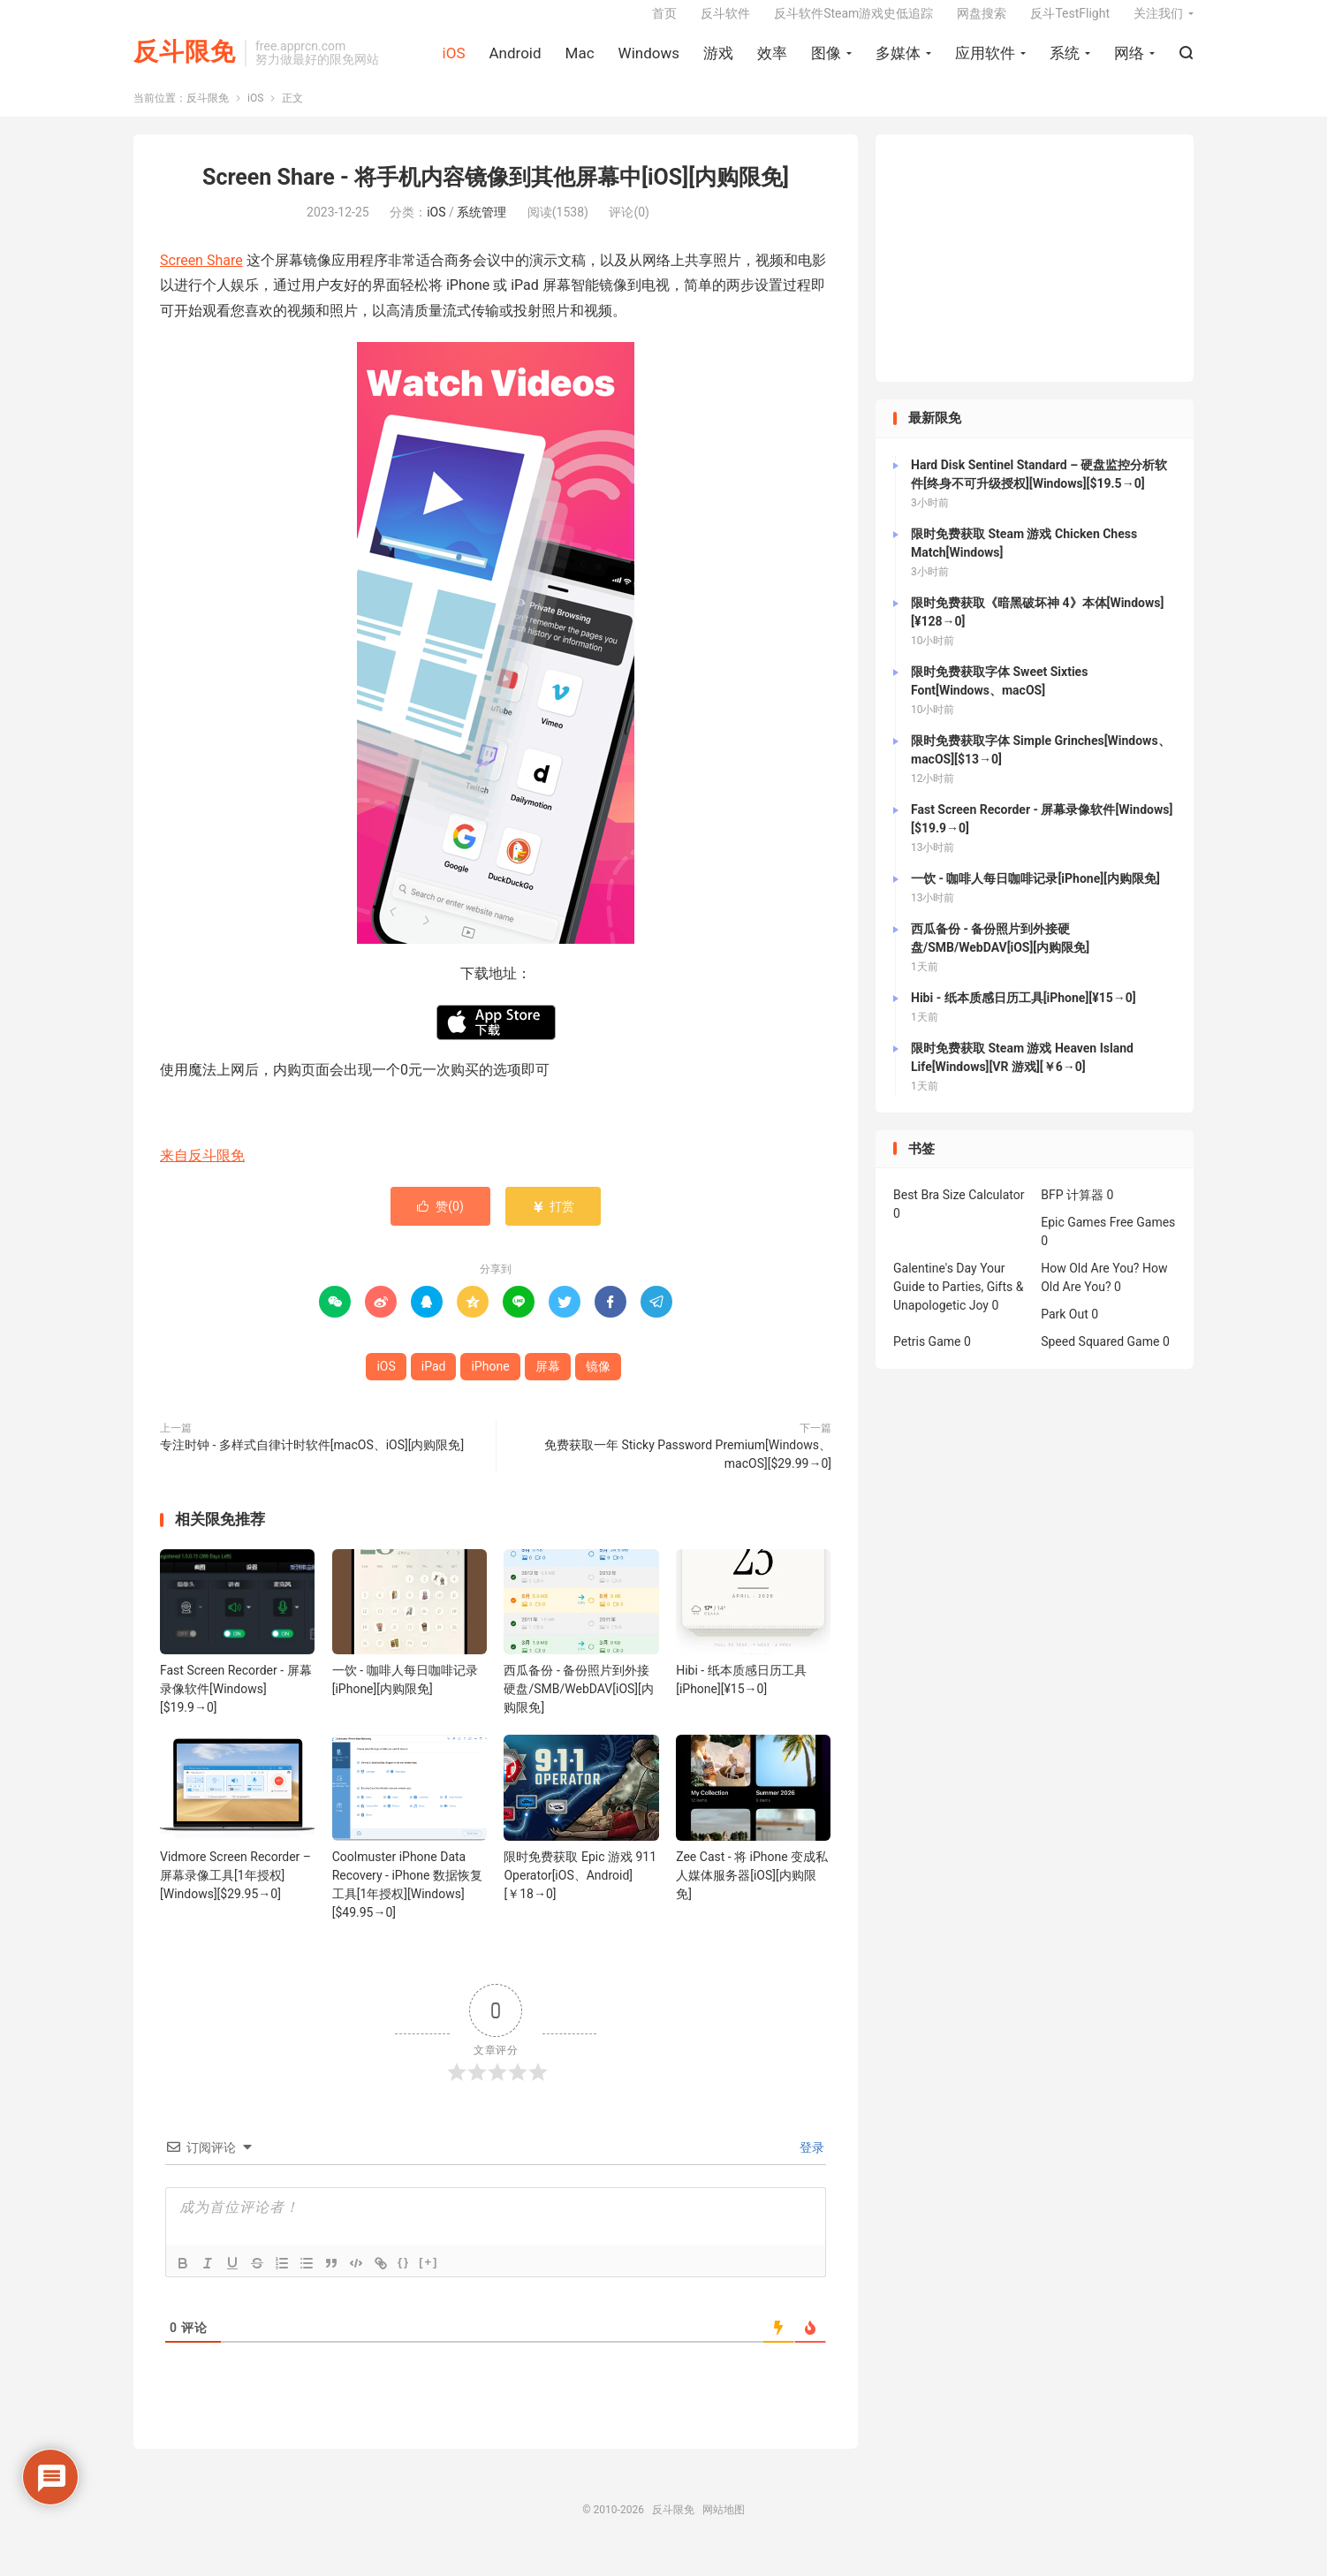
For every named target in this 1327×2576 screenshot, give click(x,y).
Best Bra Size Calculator (959, 1211)
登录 (810, 2163)
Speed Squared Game (1100, 1358)
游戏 (718, 63)
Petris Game (926, 1358)
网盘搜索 (981, 23)
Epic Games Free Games (1108, 1239)
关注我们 (1158, 23)
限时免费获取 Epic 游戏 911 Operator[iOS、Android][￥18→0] (580, 1891)
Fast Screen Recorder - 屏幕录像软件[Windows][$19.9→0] (236, 1705)
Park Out (1064, 1331)
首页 (664, 23)
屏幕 (547, 1383)
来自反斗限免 (202, 1172)
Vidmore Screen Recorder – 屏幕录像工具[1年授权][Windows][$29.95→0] (235, 1891)
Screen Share (201, 276)
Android (515, 63)
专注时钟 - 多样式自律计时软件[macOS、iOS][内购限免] (312, 1462)
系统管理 (481, 228)
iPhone (490, 1383)
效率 (772, 63)
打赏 (552, 1223)
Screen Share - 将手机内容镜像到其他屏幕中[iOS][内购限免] (495, 194)
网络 (1129, 63)
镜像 (598, 1383)
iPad (433, 1383)
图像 (826, 63)
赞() (440, 1223)
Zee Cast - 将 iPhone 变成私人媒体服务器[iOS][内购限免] (752, 1891)
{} (404, 2277)
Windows (648, 63)
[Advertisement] (1035, 275)
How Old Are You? (1090, 1285)
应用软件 (985, 63)
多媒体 (898, 63)
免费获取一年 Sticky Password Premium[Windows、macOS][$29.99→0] (687, 1471)
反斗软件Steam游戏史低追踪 (853, 23)
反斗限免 (184, 62)
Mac (580, 63)
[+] (428, 2277)
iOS (454, 63)
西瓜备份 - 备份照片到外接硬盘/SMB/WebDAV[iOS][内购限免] (578, 1705)
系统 (1065, 63)
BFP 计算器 (1072, 1211)
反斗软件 (725, 23)
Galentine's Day (935, 1285)
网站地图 (723, 2525)
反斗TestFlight (1070, 23)
